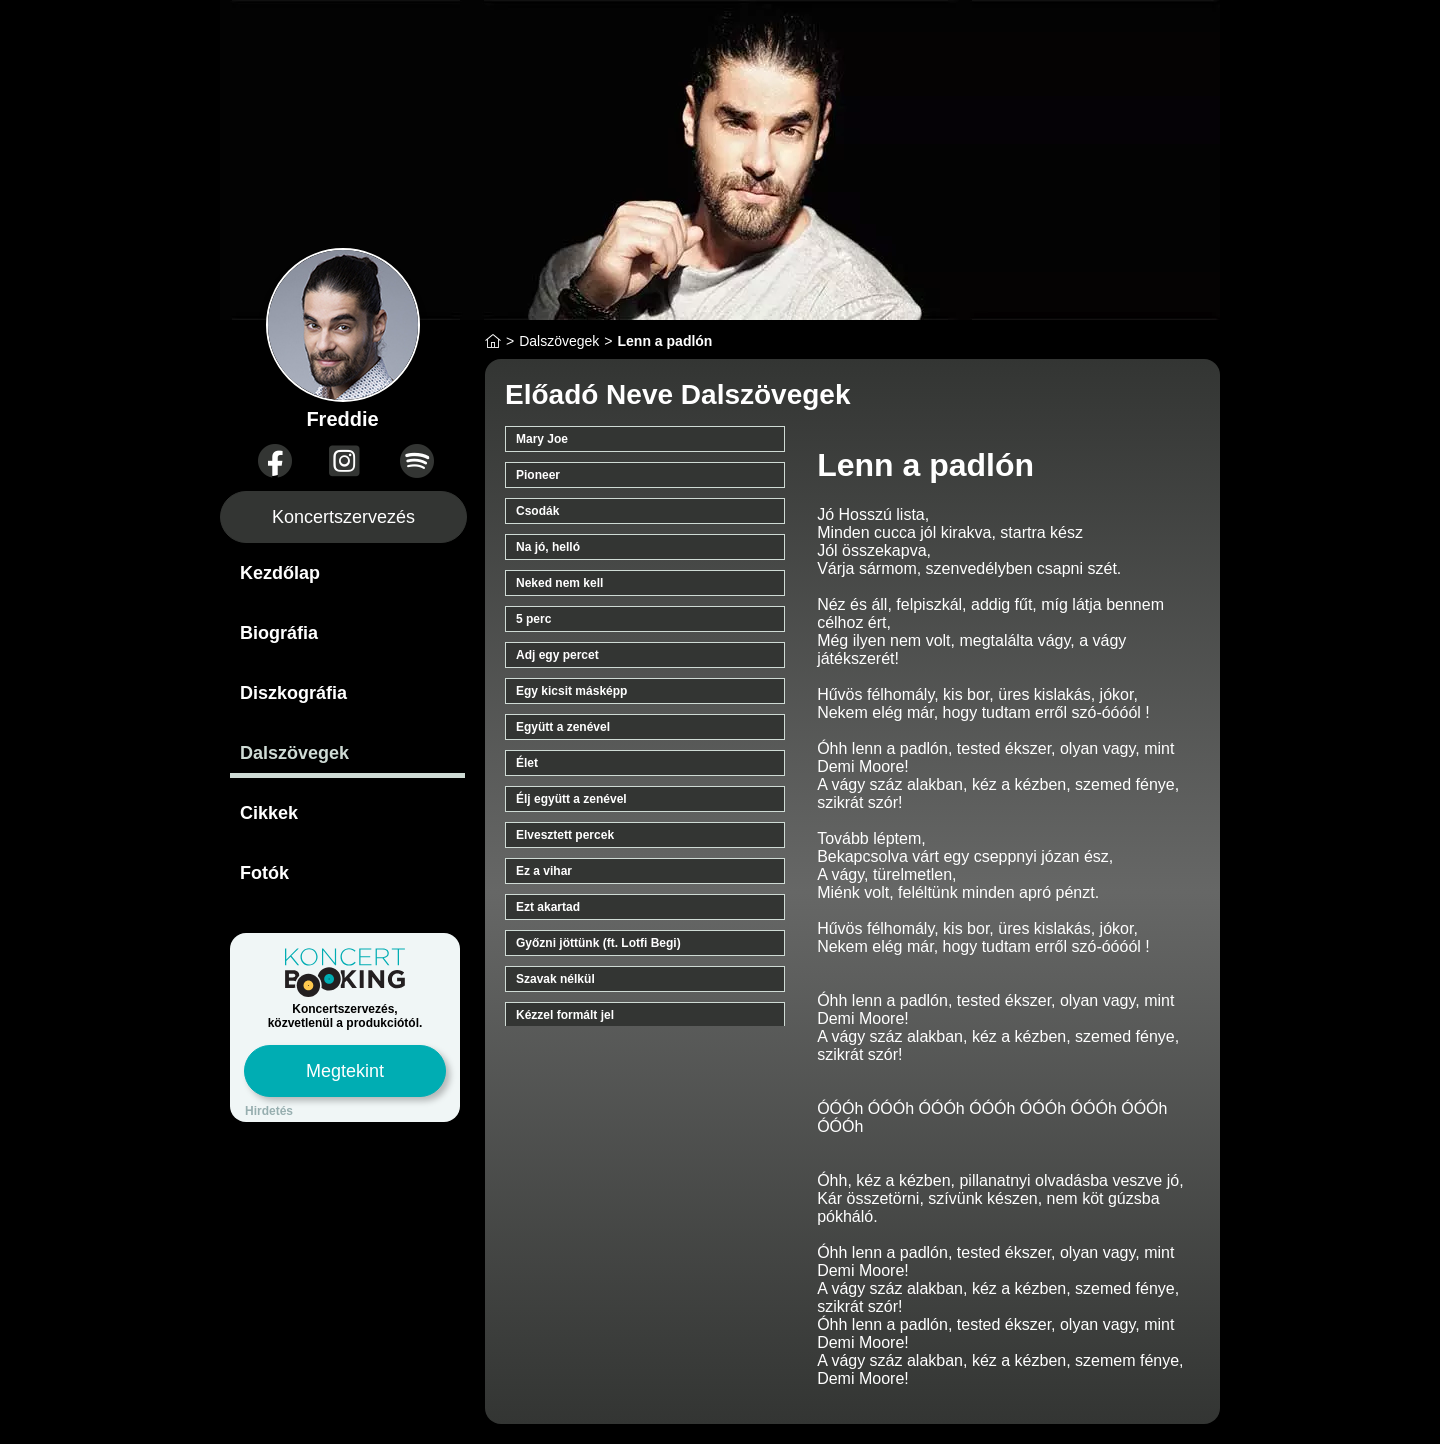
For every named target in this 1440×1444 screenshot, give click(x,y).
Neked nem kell (559, 583)
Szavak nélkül (555, 979)
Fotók (264, 873)
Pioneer (538, 475)
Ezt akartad (548, 907)
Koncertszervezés (343, 517)
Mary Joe (542, 439)
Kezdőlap (280, 573)
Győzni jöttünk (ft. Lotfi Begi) (598, 943)
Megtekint (345, 1071)
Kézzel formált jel (565, 1015)
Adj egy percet (557, 655)
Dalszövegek (294, 753)
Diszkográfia (293, 693)
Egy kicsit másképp (571, 691)
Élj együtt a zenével (571, 799)
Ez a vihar (544, 871)
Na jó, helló (548, 547)
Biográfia (279, 633)
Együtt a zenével (563, 727)
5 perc (533, 619)
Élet (527, 763)
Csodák (537, 511)
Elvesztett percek (565, 835)
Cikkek (269, 813)
